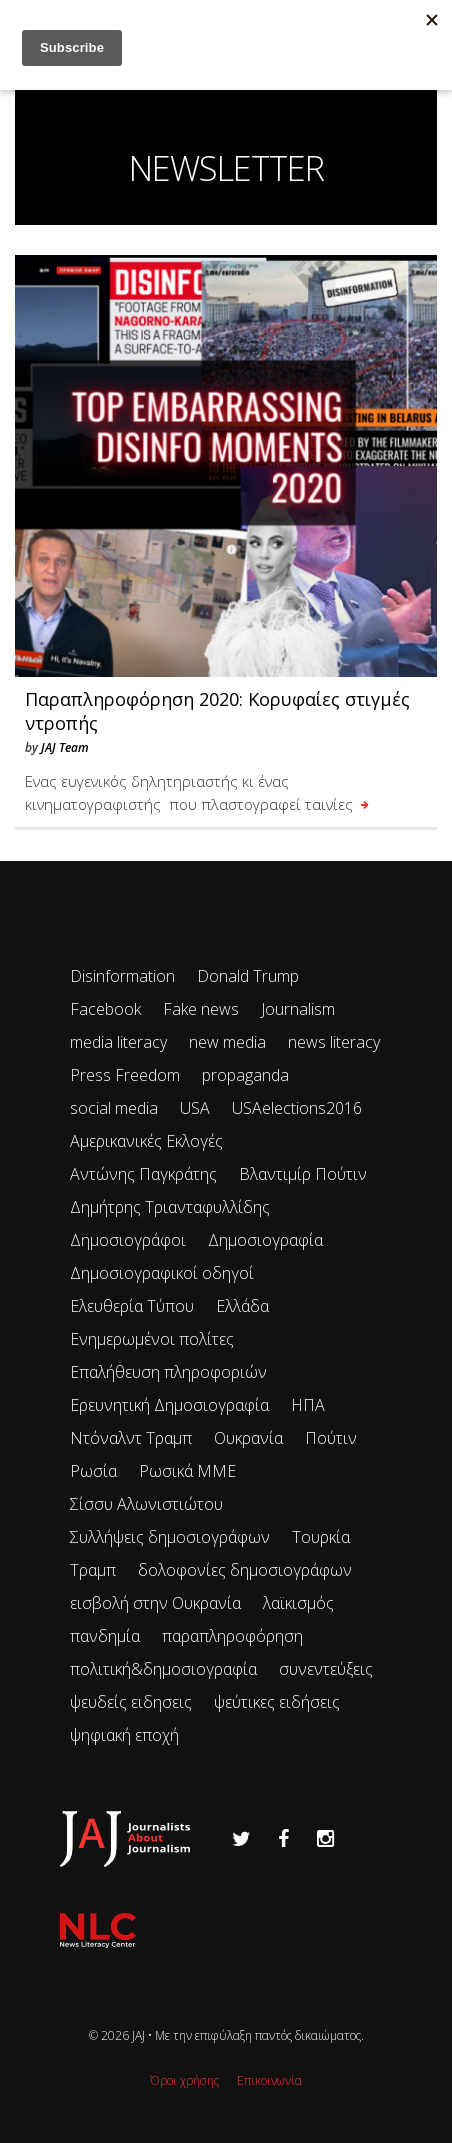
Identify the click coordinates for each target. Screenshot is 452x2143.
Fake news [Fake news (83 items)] (201, 1009)
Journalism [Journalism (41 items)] (298, 1009)
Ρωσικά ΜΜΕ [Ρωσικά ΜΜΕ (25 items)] (187, 1471)
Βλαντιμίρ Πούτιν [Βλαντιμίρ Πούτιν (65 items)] (303, 1174)
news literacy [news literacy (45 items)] (334, 1042)
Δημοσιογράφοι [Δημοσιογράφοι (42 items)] (128, 1240)
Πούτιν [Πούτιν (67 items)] (331, 1438)
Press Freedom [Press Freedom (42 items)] (125, 1075)
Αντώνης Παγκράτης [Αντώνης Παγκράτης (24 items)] (143, 1174)
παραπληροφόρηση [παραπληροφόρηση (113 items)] (232, 1636)
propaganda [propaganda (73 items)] (245, 1075)
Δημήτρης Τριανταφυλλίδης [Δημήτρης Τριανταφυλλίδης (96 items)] (170, 1207)
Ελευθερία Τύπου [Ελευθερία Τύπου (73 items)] (132, 1306)
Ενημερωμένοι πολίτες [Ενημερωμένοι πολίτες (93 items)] (152, 1339)
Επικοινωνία (269, 2080)
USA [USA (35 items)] (195, 1108)
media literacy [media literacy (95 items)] (118, 1042)
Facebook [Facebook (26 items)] (105, 1009)
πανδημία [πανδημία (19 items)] (105, 1636)
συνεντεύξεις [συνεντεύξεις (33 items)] (326, 1669)
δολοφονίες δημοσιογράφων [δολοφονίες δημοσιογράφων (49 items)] (245, 1570)
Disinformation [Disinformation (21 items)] (122, 976)
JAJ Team (65, 747)
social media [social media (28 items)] (114, 1108)
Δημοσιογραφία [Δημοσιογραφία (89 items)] (265, 1240)
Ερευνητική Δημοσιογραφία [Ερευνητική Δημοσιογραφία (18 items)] (169, 1405)
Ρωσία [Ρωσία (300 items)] (93, 1471)
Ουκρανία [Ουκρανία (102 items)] (248, 1438)
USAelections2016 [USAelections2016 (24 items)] (297, 1108)
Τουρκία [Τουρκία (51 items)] (321, 1537)
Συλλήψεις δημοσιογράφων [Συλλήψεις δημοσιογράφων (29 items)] (170, 1537)
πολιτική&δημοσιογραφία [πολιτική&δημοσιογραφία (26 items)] (163, 1669)
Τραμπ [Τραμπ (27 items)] (93, 1570)
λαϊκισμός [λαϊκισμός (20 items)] (298, 1603)
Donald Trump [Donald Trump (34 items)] (248, 976)
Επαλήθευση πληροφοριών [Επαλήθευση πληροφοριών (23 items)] (168, 1372)
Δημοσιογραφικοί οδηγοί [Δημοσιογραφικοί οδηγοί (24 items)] (162, 1273)
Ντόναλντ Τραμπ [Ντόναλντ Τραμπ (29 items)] (131, 1438)
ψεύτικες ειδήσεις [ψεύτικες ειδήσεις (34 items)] (277, 1702)
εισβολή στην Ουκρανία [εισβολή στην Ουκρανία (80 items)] (155, 1603)
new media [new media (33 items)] (227, 1042)
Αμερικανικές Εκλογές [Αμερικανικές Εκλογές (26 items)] (146, 1141)
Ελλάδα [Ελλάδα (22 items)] (242, 1306)
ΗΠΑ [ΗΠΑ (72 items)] (308, 1405)
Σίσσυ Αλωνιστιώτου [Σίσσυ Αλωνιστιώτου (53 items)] (146, 1504)
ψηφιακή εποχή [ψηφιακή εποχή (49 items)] (124, 1735)
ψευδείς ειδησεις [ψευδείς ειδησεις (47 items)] (131, 1702)
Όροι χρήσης (184, 2080)
